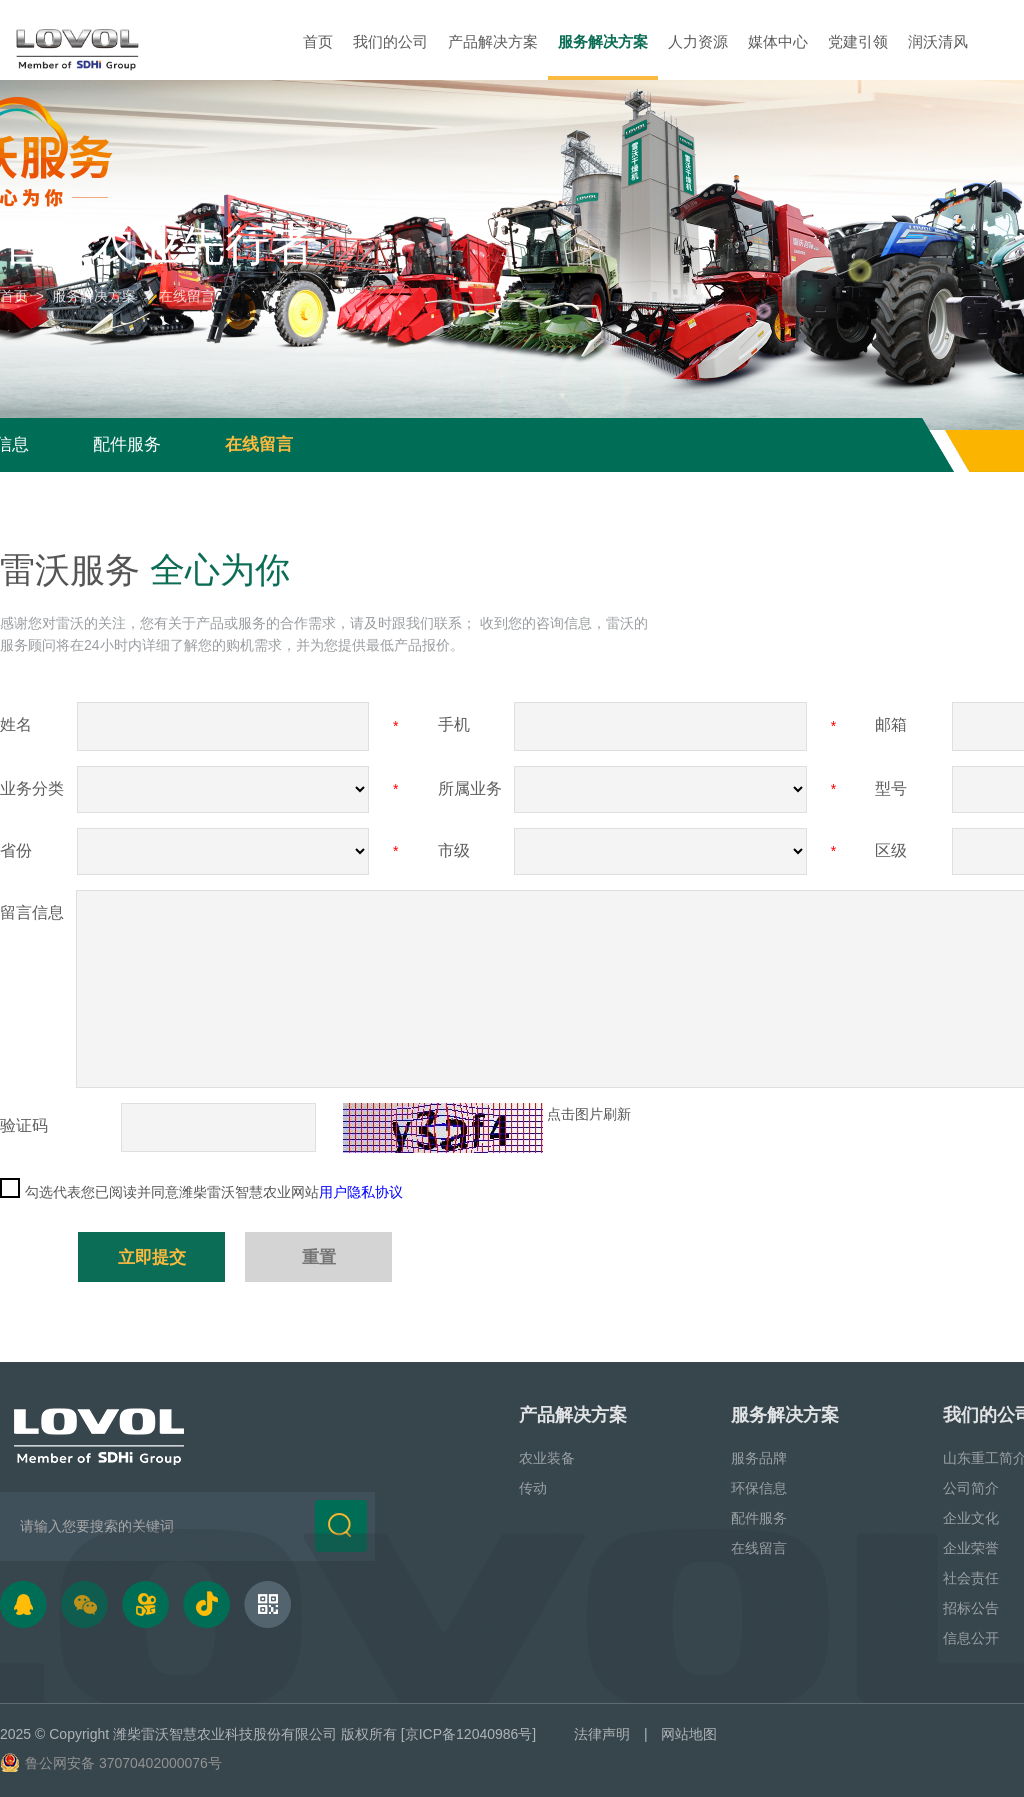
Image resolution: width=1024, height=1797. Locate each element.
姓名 (16, 724)
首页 (318, 41)
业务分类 (32, 788)
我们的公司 (390, 41)
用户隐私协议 (361, 1192)
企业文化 (971, 1517)
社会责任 (971, 1577)
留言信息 (32, 912)
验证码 (24, 1125)
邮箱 (891, 724)
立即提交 (152, 1256)
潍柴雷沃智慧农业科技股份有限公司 (225, 1733)
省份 (16, 850)
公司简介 (971, 1487)
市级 (454, 850)
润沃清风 (938, 41)
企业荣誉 (971, 1547)
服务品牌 (759, 1457)
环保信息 (759, 1487)
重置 (319, 1256)
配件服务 (127, 444)
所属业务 (470, 788)
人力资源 (698, 41)
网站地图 (689, 1733)
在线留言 (259, 444)
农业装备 (547, 1457)
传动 (533, 1487)
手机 (454, 724)
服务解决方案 (603, 41)
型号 (891, 788)
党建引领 (858, 41)
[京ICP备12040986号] (468, 1733)
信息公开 (971, 1637)
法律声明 (602, 1733)
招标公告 (971, 1607)
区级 (891, 850)
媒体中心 (778, 41)
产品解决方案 (493, 41)
